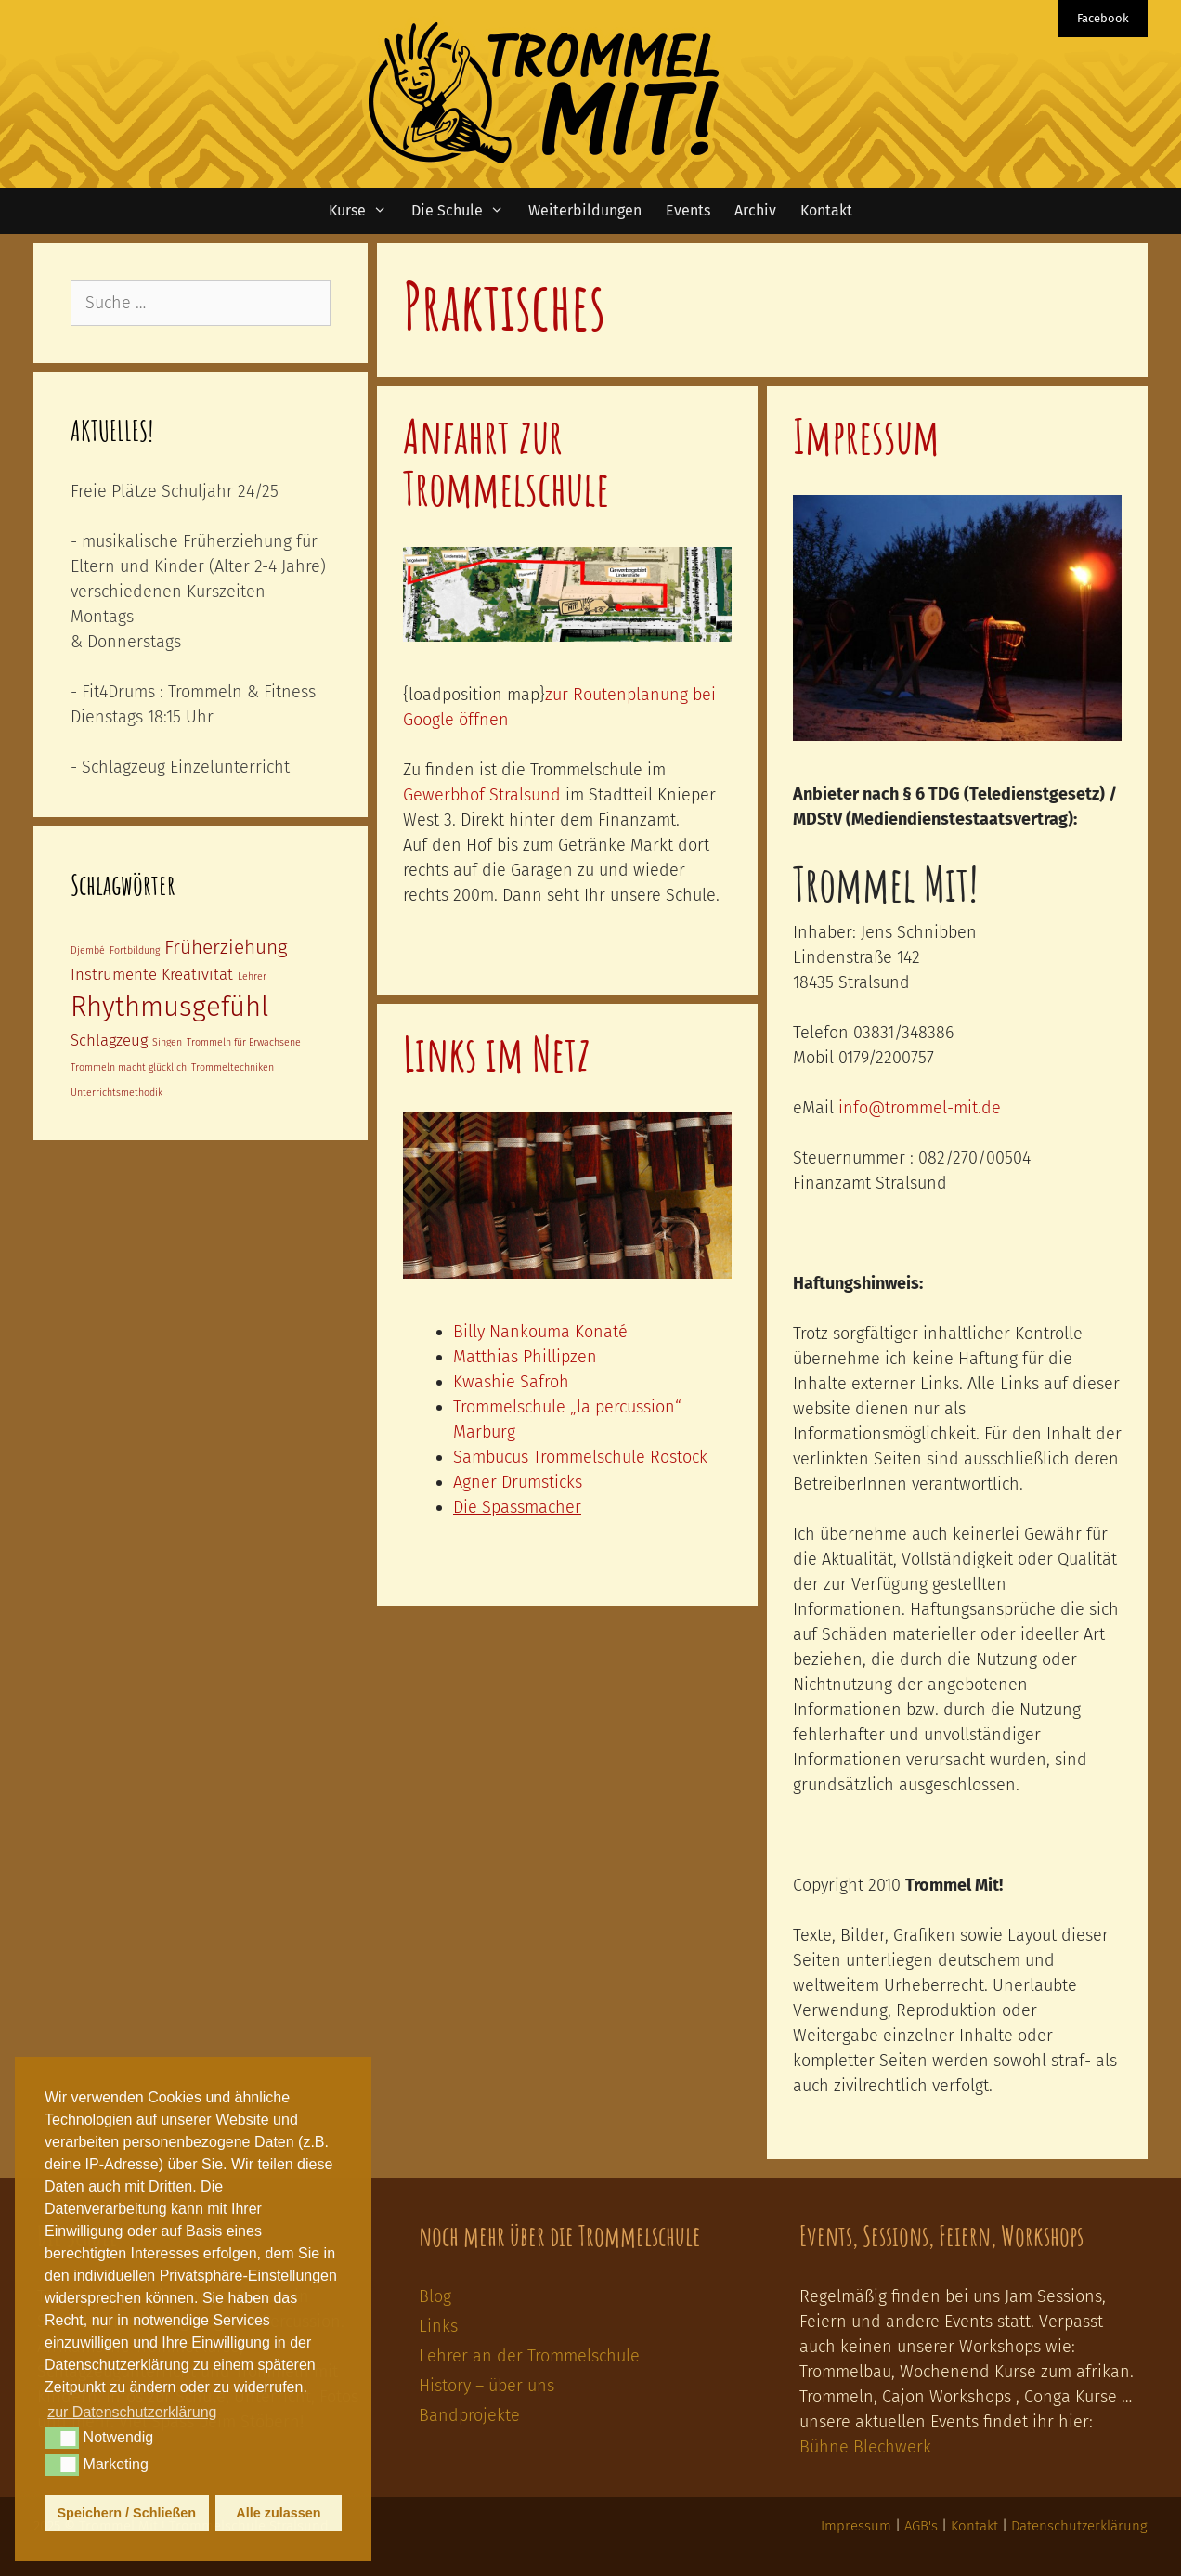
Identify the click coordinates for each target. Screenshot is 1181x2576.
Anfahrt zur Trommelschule (506, 461)
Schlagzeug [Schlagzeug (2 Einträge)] (109, 1040)
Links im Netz (496, 1053)
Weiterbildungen (585, 210)
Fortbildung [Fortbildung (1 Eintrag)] (135, 950)
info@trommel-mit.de (919, 1108)
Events (688, 210)
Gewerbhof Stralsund (482, 795)
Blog (435, 2296)
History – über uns (486, 2385)
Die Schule (463, 211)
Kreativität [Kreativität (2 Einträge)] (197, 974)
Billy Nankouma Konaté (540, 1331)
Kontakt (826, 210)
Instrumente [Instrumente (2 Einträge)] (114, 974)
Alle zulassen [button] (278, 2512)
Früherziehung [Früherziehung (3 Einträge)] (225, 947)
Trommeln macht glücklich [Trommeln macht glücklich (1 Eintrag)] (129, 1067)
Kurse (364, 211)
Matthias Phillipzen (525, 1357)
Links (438, 2326)
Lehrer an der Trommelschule (529, 2356)
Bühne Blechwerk (865, 2447)
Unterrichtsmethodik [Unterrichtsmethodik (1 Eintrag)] (116, 1092)
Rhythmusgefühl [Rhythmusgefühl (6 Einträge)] (169, 1007)
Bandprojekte (469, 2415)
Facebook (1103, 18)
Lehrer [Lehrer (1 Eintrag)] (252, 976)
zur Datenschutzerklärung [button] (131, 2412)
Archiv (755, 210)
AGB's (921, 2525)
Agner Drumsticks (517, 1482)
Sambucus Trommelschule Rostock (580, 1457)
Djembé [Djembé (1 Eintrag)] (88, 950)
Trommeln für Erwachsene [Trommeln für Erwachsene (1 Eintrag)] (244, 1042)
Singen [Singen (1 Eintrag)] (167, 1042)
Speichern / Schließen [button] (127, 2512)
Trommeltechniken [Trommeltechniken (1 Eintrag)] (232, 1067)
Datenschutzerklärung (1079, 2525)
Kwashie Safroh (511, 1382)
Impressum (866, 435)
